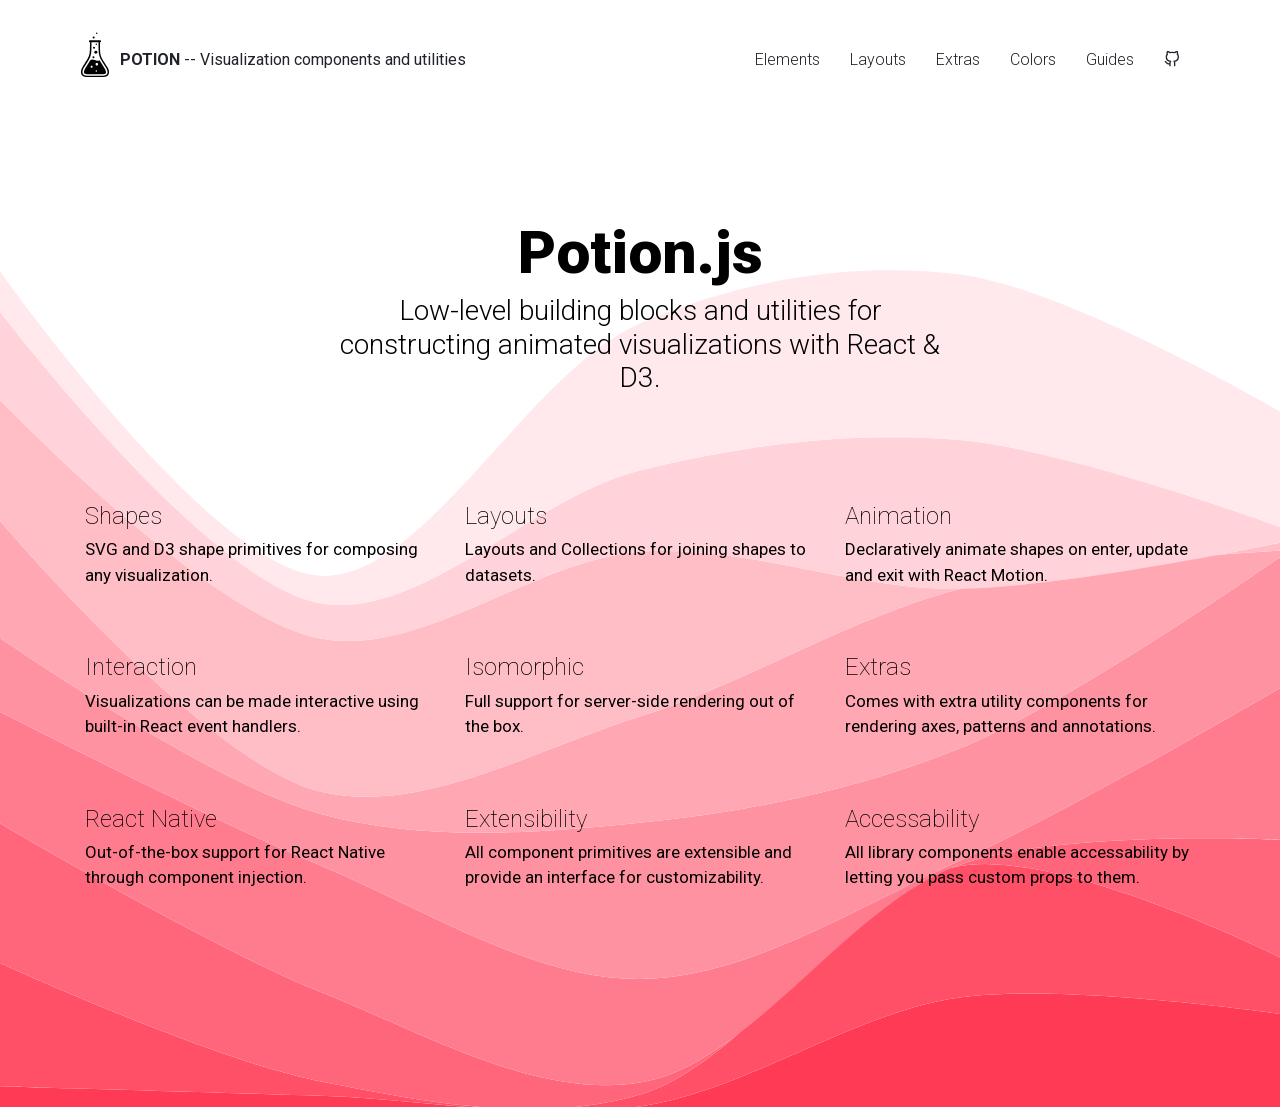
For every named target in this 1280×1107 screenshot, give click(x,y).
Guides (1110, 59)
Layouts (878, 59)
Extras (958, 59)
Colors (1033, 59)
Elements (787, 59)
